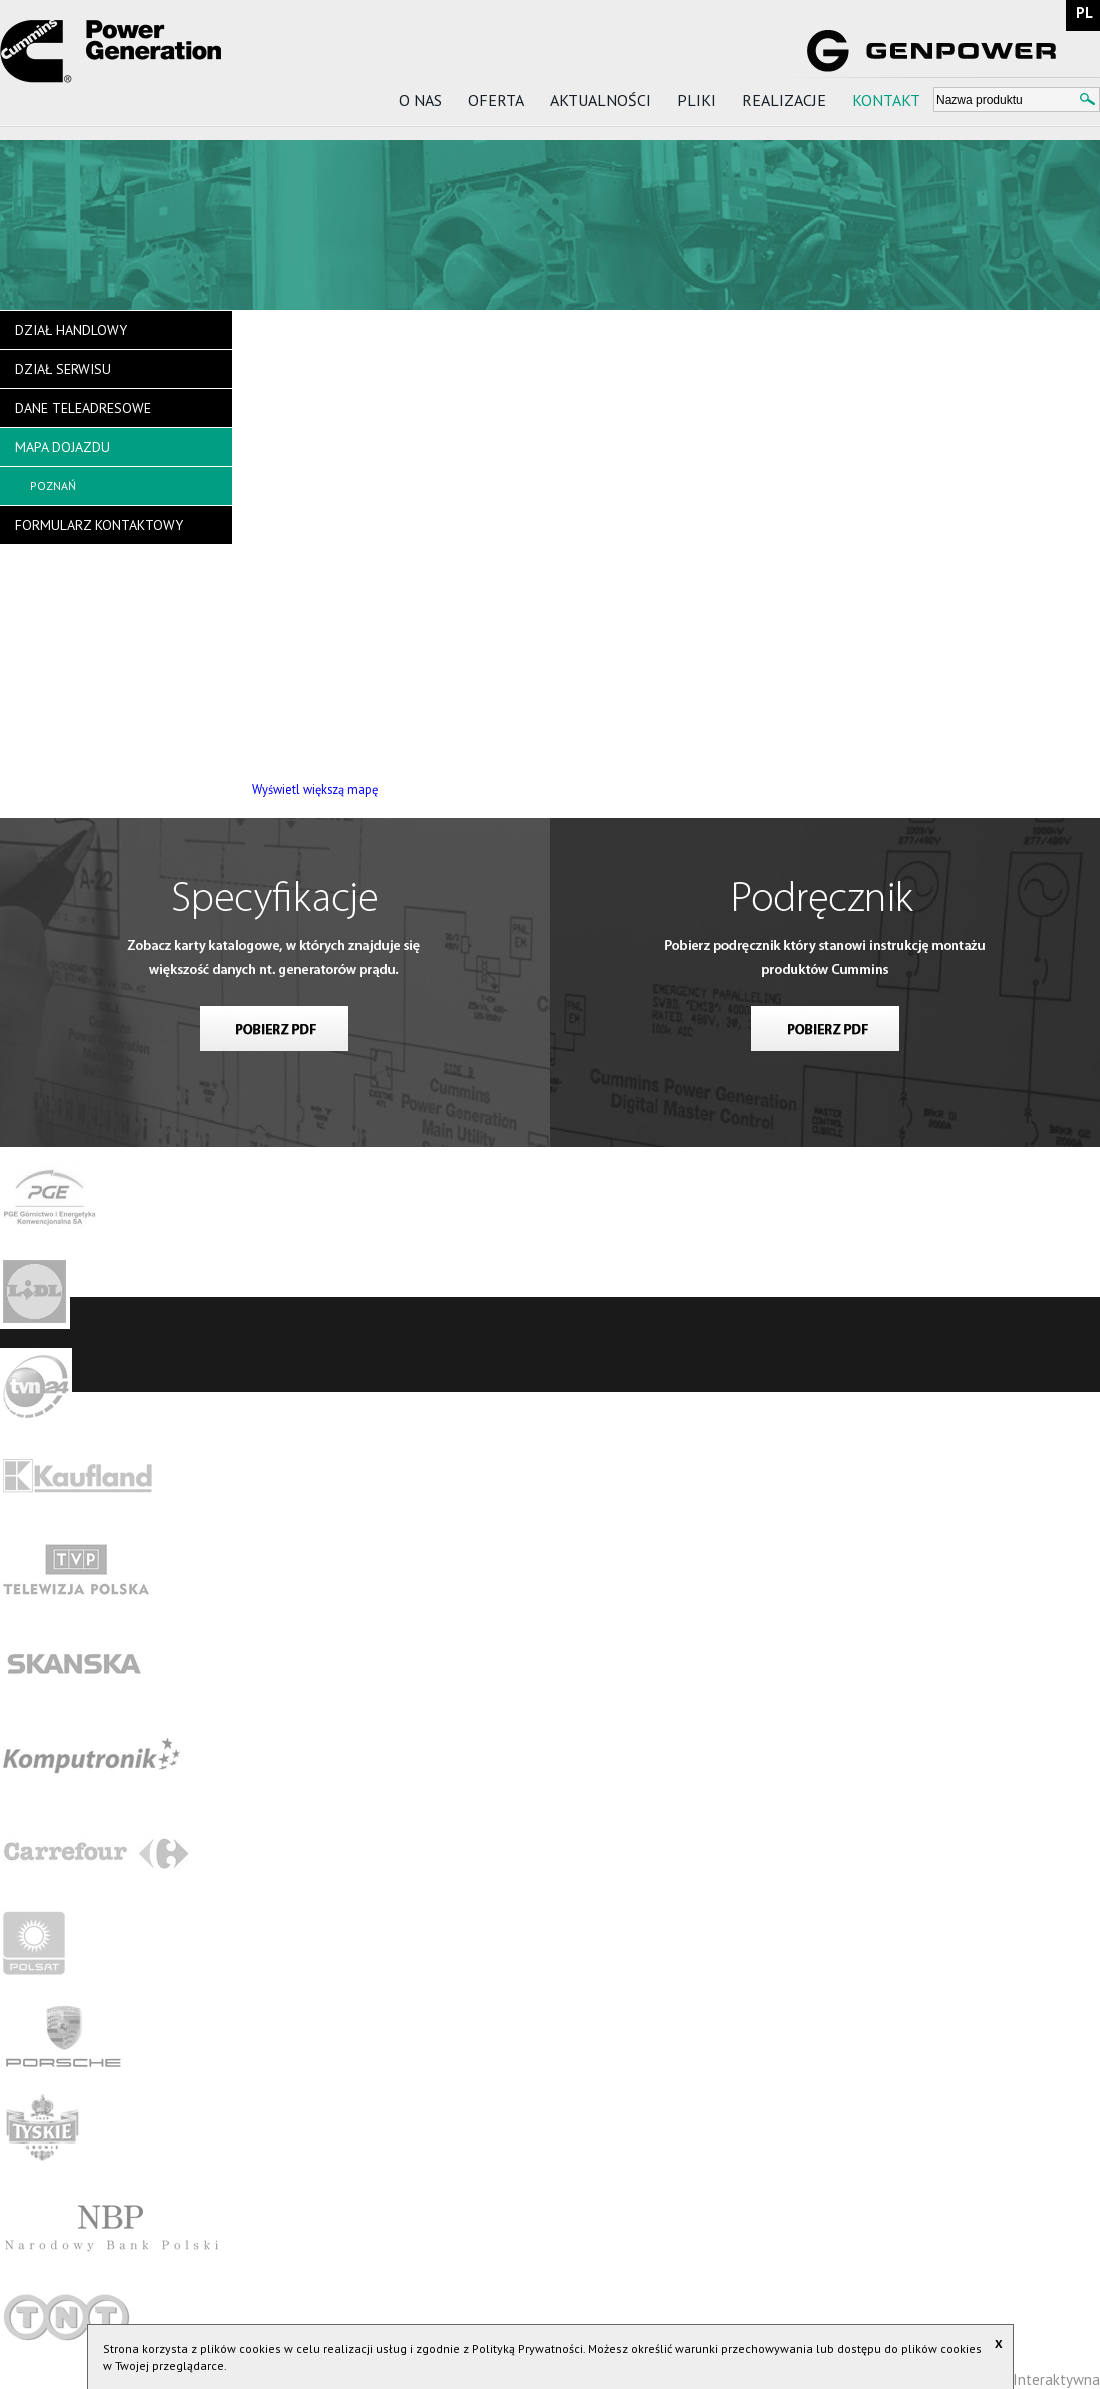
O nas (420, 100)
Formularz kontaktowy (99, 525)
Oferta (496, 100)
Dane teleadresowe (83, 408)
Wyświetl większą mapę (315, 789)
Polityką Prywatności (527, 2348)
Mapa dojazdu (62, 447)
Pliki (696, 100)
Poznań (53, 485)
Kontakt (886, 100)
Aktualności (600, 100)
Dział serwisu (63, 369)
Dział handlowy (71, 330)
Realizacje (784, 100)
